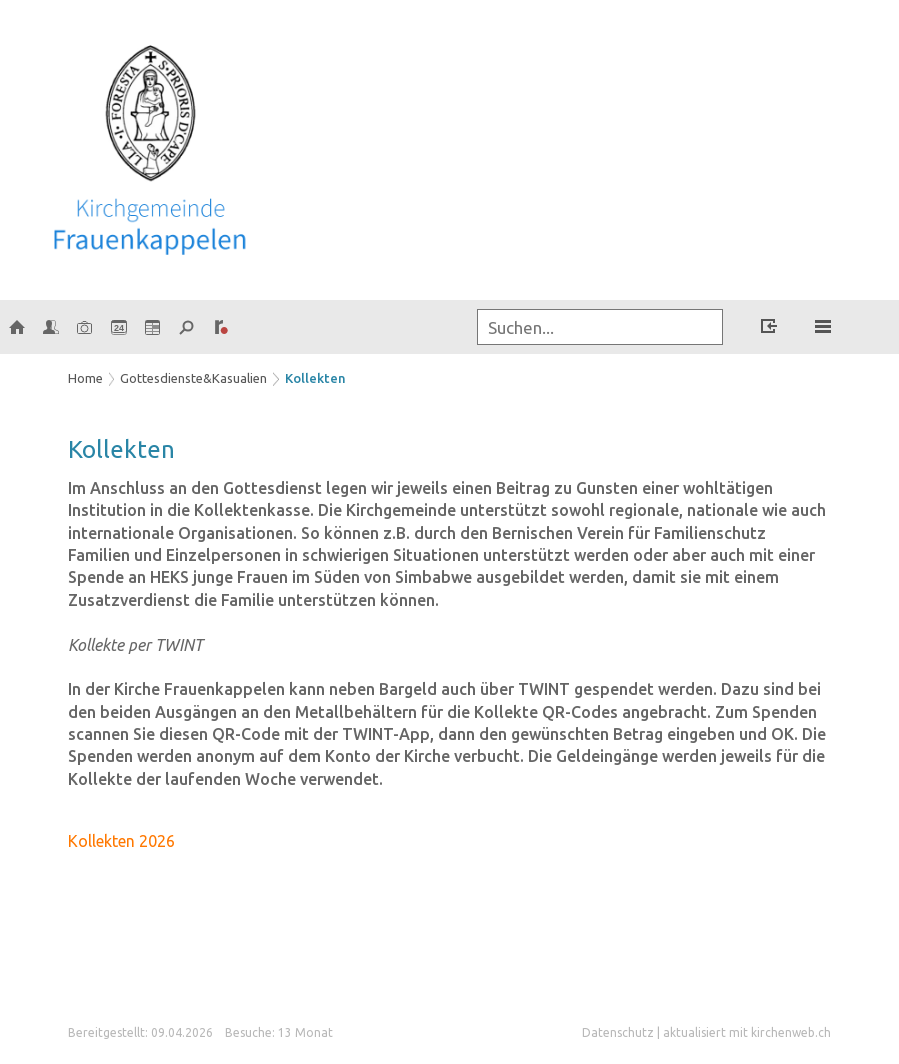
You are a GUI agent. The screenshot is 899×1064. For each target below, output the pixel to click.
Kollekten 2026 (121, 841)
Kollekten (315, 378)
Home (85, 378)
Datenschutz (618, 1032)
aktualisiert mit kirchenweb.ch (747, 1032)
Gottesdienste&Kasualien (193, 378)
